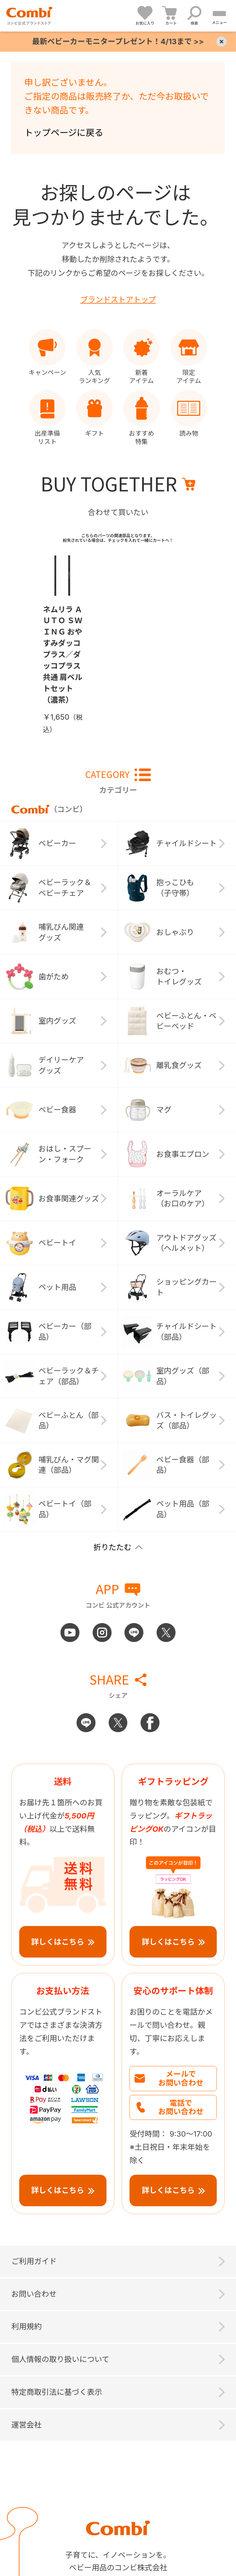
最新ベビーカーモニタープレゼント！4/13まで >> (118, 41)
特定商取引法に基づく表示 (56, 2392)
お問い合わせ (34, 2294)
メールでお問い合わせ (181, 2078)
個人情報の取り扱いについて (60, 2359)
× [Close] (221, 42)
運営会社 (26, 2424)
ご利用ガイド (34, 2261)
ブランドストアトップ (118, 299)
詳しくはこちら (57, 1942)
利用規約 (26, 2326)
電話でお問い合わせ (181, 2107)
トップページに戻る (63, 132)
